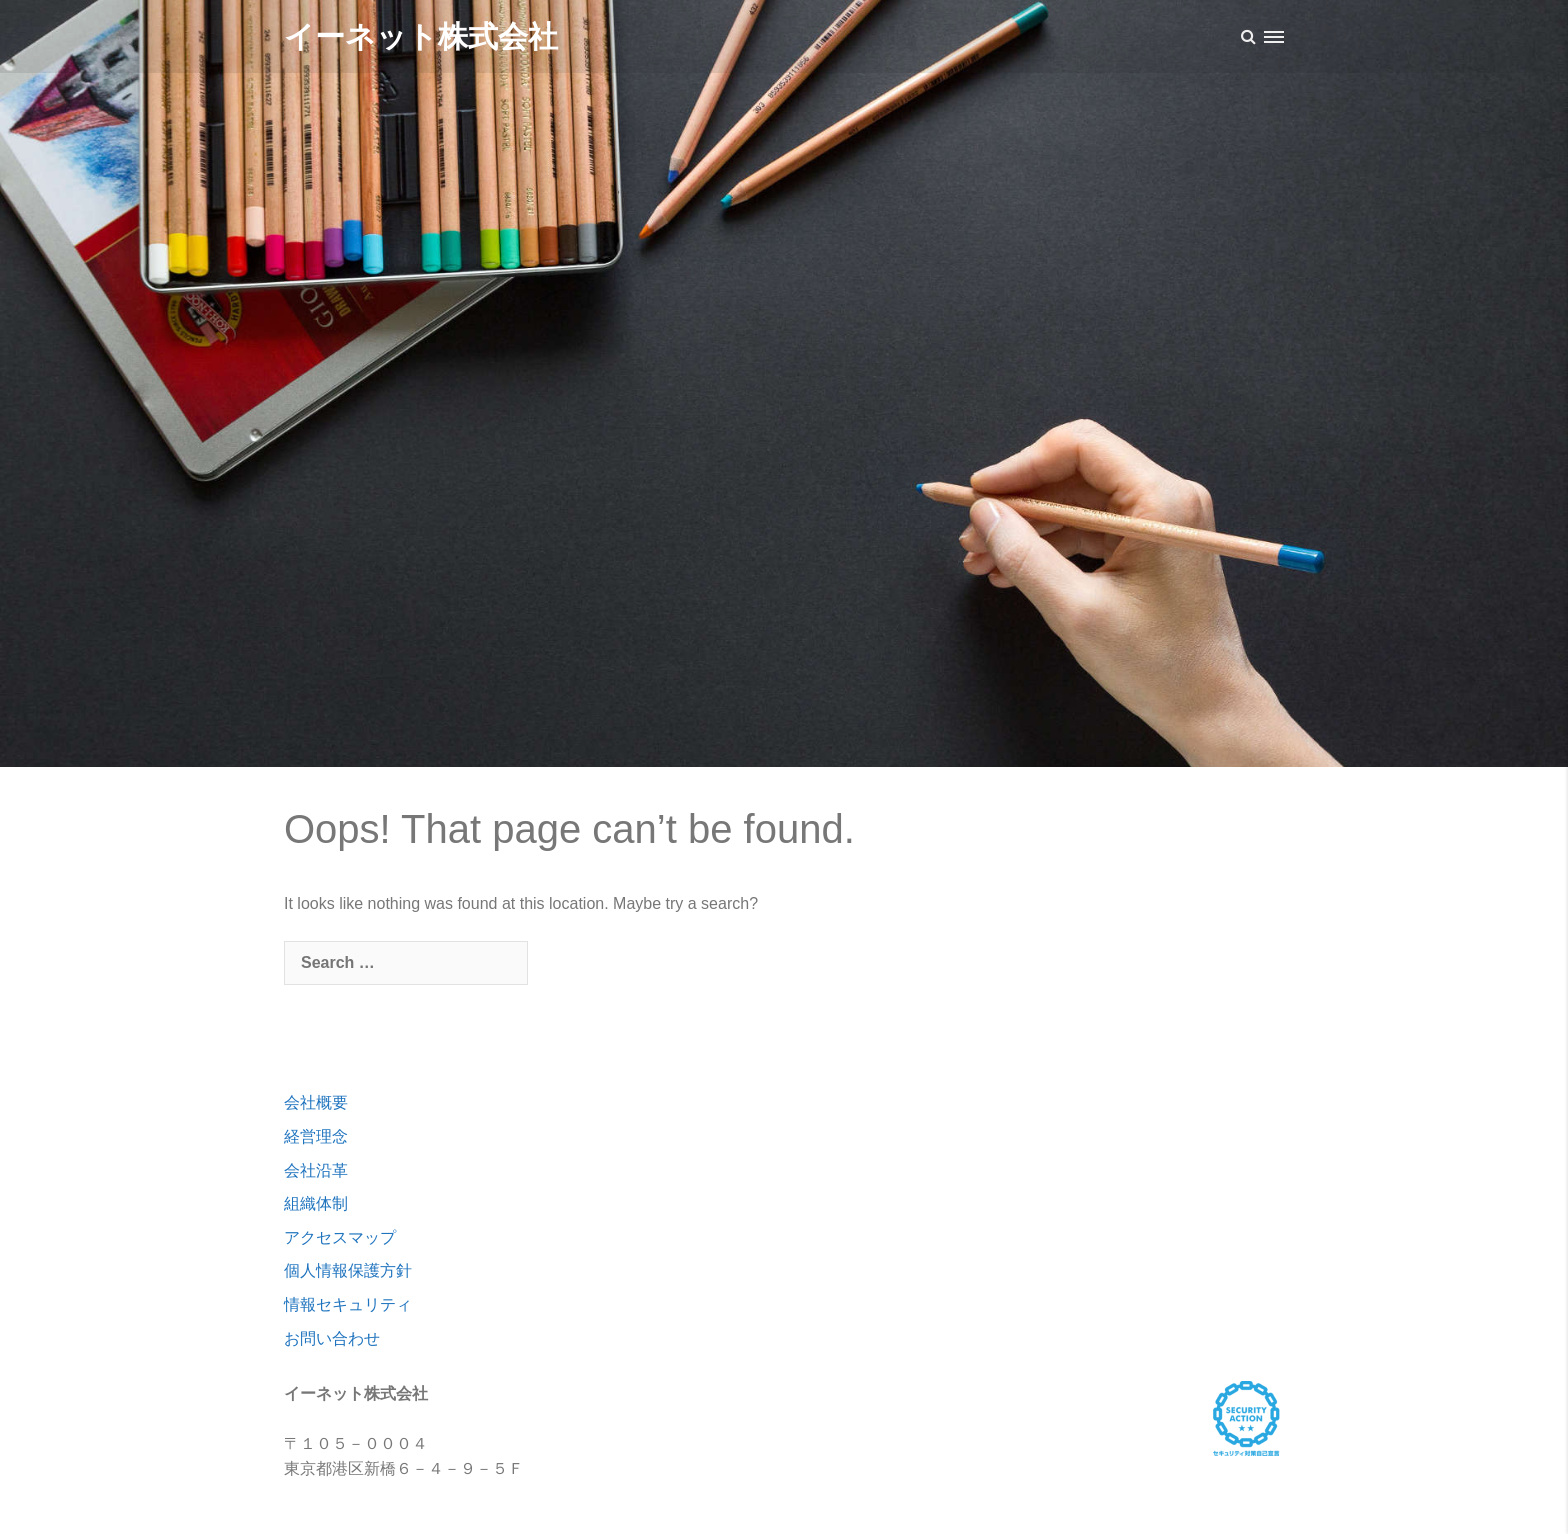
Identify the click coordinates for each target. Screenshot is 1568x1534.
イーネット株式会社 (421, 36)
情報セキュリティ (348, 1304)
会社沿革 (316, 1170)
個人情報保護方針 (348, 1270)
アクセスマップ (340, 1237)
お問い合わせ (332, 1338)
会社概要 (316, 1102)
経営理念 (316, 1136)
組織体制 (316, 1203)
